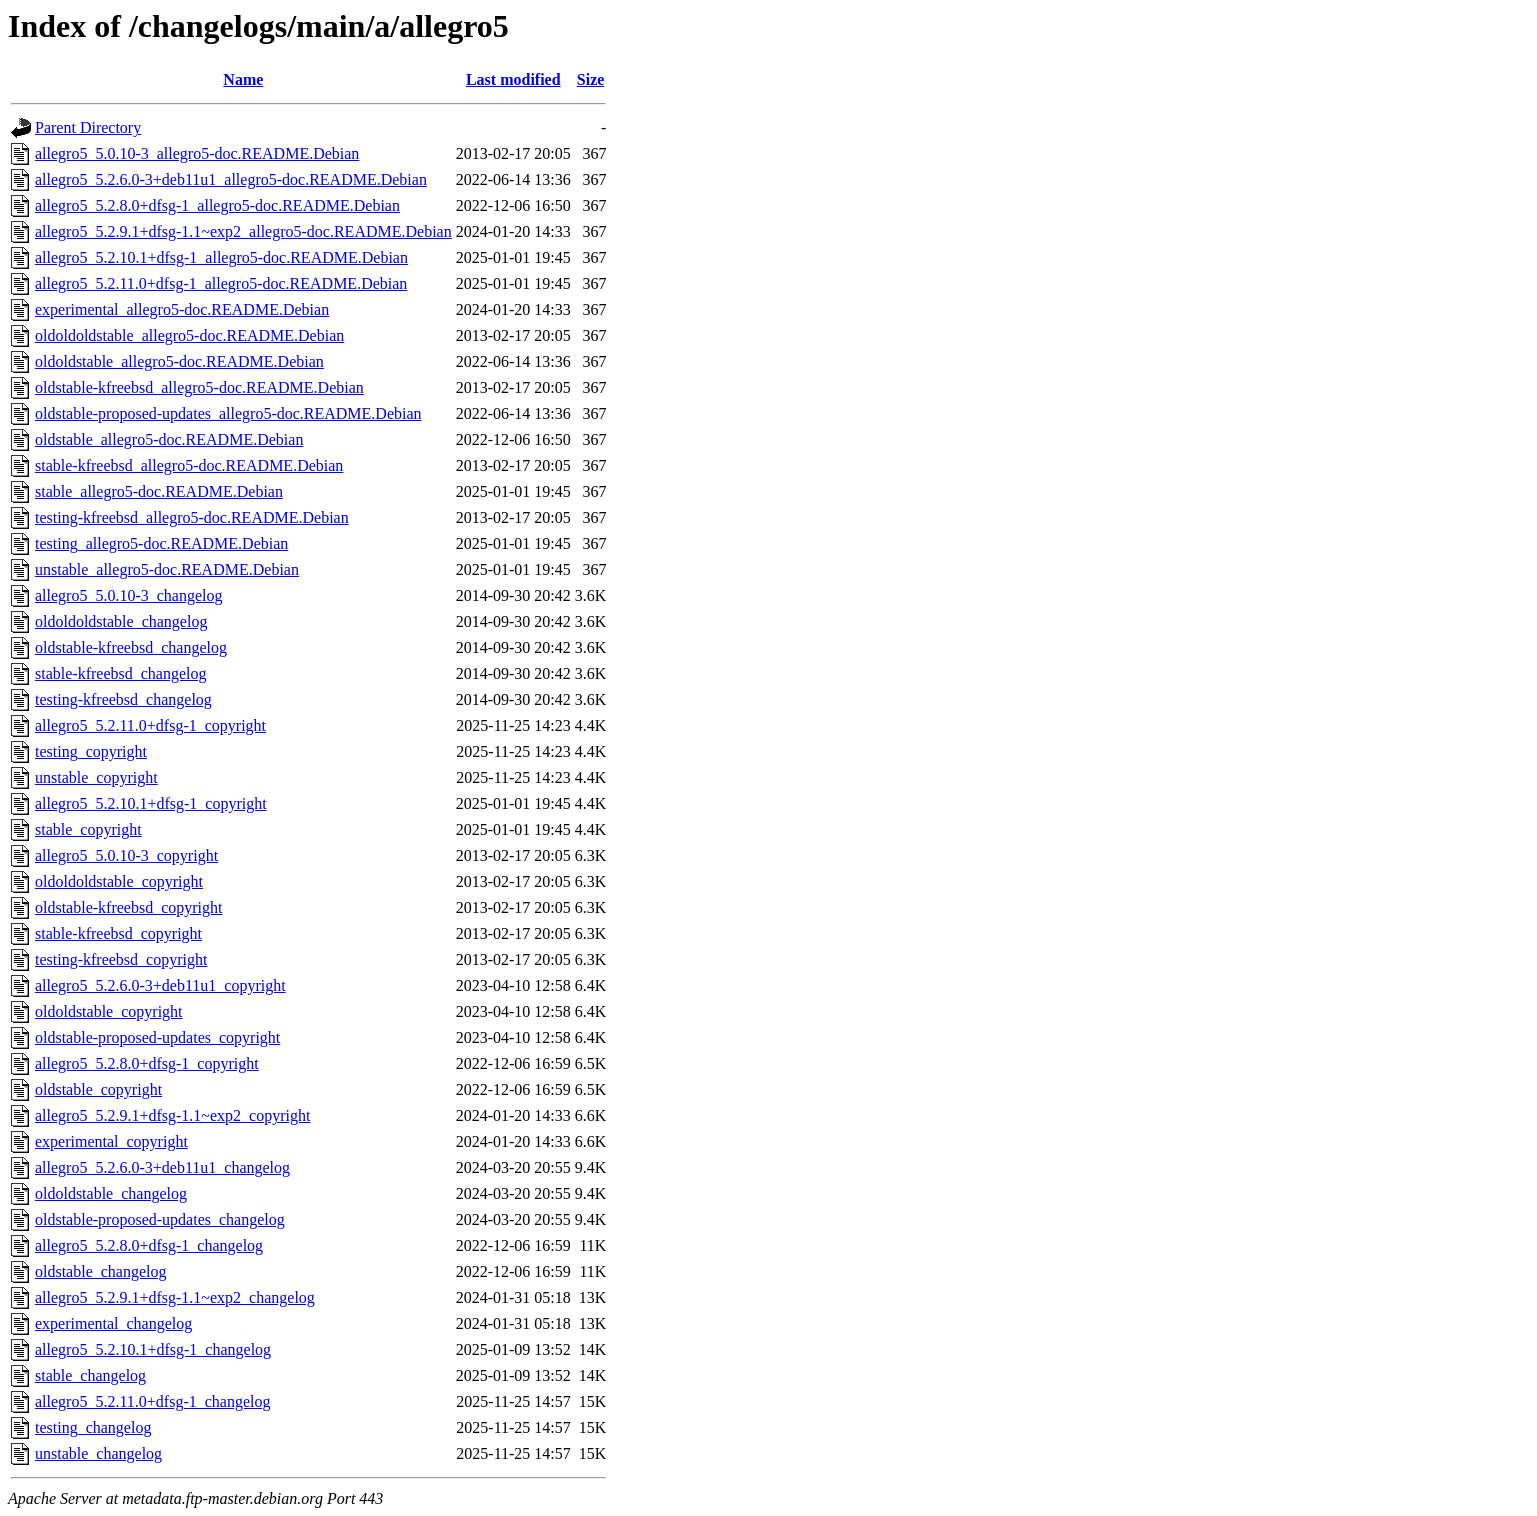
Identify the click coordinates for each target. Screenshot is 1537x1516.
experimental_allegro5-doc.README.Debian (182, 309)
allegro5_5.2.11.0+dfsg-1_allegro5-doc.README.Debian (221, 283)
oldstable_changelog (101, 1271)
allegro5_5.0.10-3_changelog (129, 595)
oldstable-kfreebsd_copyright (129, 907)
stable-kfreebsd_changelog (120, 673)
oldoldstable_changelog (111, 1193)
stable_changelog (90, 1375)
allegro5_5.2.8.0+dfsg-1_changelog (149, 1245)
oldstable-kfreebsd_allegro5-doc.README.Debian (199, 387)
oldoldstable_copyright (109, 1011)
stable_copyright (88, 829)
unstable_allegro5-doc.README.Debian (167, 569)
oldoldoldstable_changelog (121, 621)
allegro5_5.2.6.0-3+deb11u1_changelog (162, 1167)
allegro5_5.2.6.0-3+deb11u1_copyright (160, 985)
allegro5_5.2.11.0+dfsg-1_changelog (152, 1401)
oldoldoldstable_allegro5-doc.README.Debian (189, 335)
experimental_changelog (113, 1323)
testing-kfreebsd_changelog (123, 699)
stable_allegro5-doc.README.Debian (159, 491)
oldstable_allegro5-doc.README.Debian (169, 439)
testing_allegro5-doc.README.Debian (161, 543)
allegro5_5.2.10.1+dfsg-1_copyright (151, 803)
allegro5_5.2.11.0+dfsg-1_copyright (150, 725)
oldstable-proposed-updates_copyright (157, 1037)
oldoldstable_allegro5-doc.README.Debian (179, 361)
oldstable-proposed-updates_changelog (160, 1219)
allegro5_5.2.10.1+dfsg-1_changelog (153, 1349)
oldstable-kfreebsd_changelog (131, 647)
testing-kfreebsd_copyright (121, 959)
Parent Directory (88, 127)
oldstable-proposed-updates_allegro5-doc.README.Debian (228, 413)
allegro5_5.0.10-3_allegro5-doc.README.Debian (197, 153)
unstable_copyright (96, 777)
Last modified (513, 79)
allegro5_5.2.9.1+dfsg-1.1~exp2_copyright (172, 1115)
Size (591, 79)
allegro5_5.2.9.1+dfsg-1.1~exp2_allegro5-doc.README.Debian (243, 231)
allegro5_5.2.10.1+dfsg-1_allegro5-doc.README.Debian (221, 257)
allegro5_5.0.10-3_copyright (126, 855)
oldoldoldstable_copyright (119, 881)
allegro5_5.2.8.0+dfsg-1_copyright (147, 1063)
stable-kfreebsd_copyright (118, 933)
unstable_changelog (98, 1453)
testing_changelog (93, 1427)
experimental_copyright (111, 1141)
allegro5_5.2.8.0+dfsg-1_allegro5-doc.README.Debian (217, 205)
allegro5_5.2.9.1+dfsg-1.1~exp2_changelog (175, 1297)
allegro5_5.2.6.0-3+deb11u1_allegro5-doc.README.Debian (231, 179)
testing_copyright (91, 751)
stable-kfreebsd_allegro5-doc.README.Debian (189, 465)
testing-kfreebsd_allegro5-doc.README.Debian (192, 517)
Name (243, 79)
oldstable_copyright (98, 1089)
